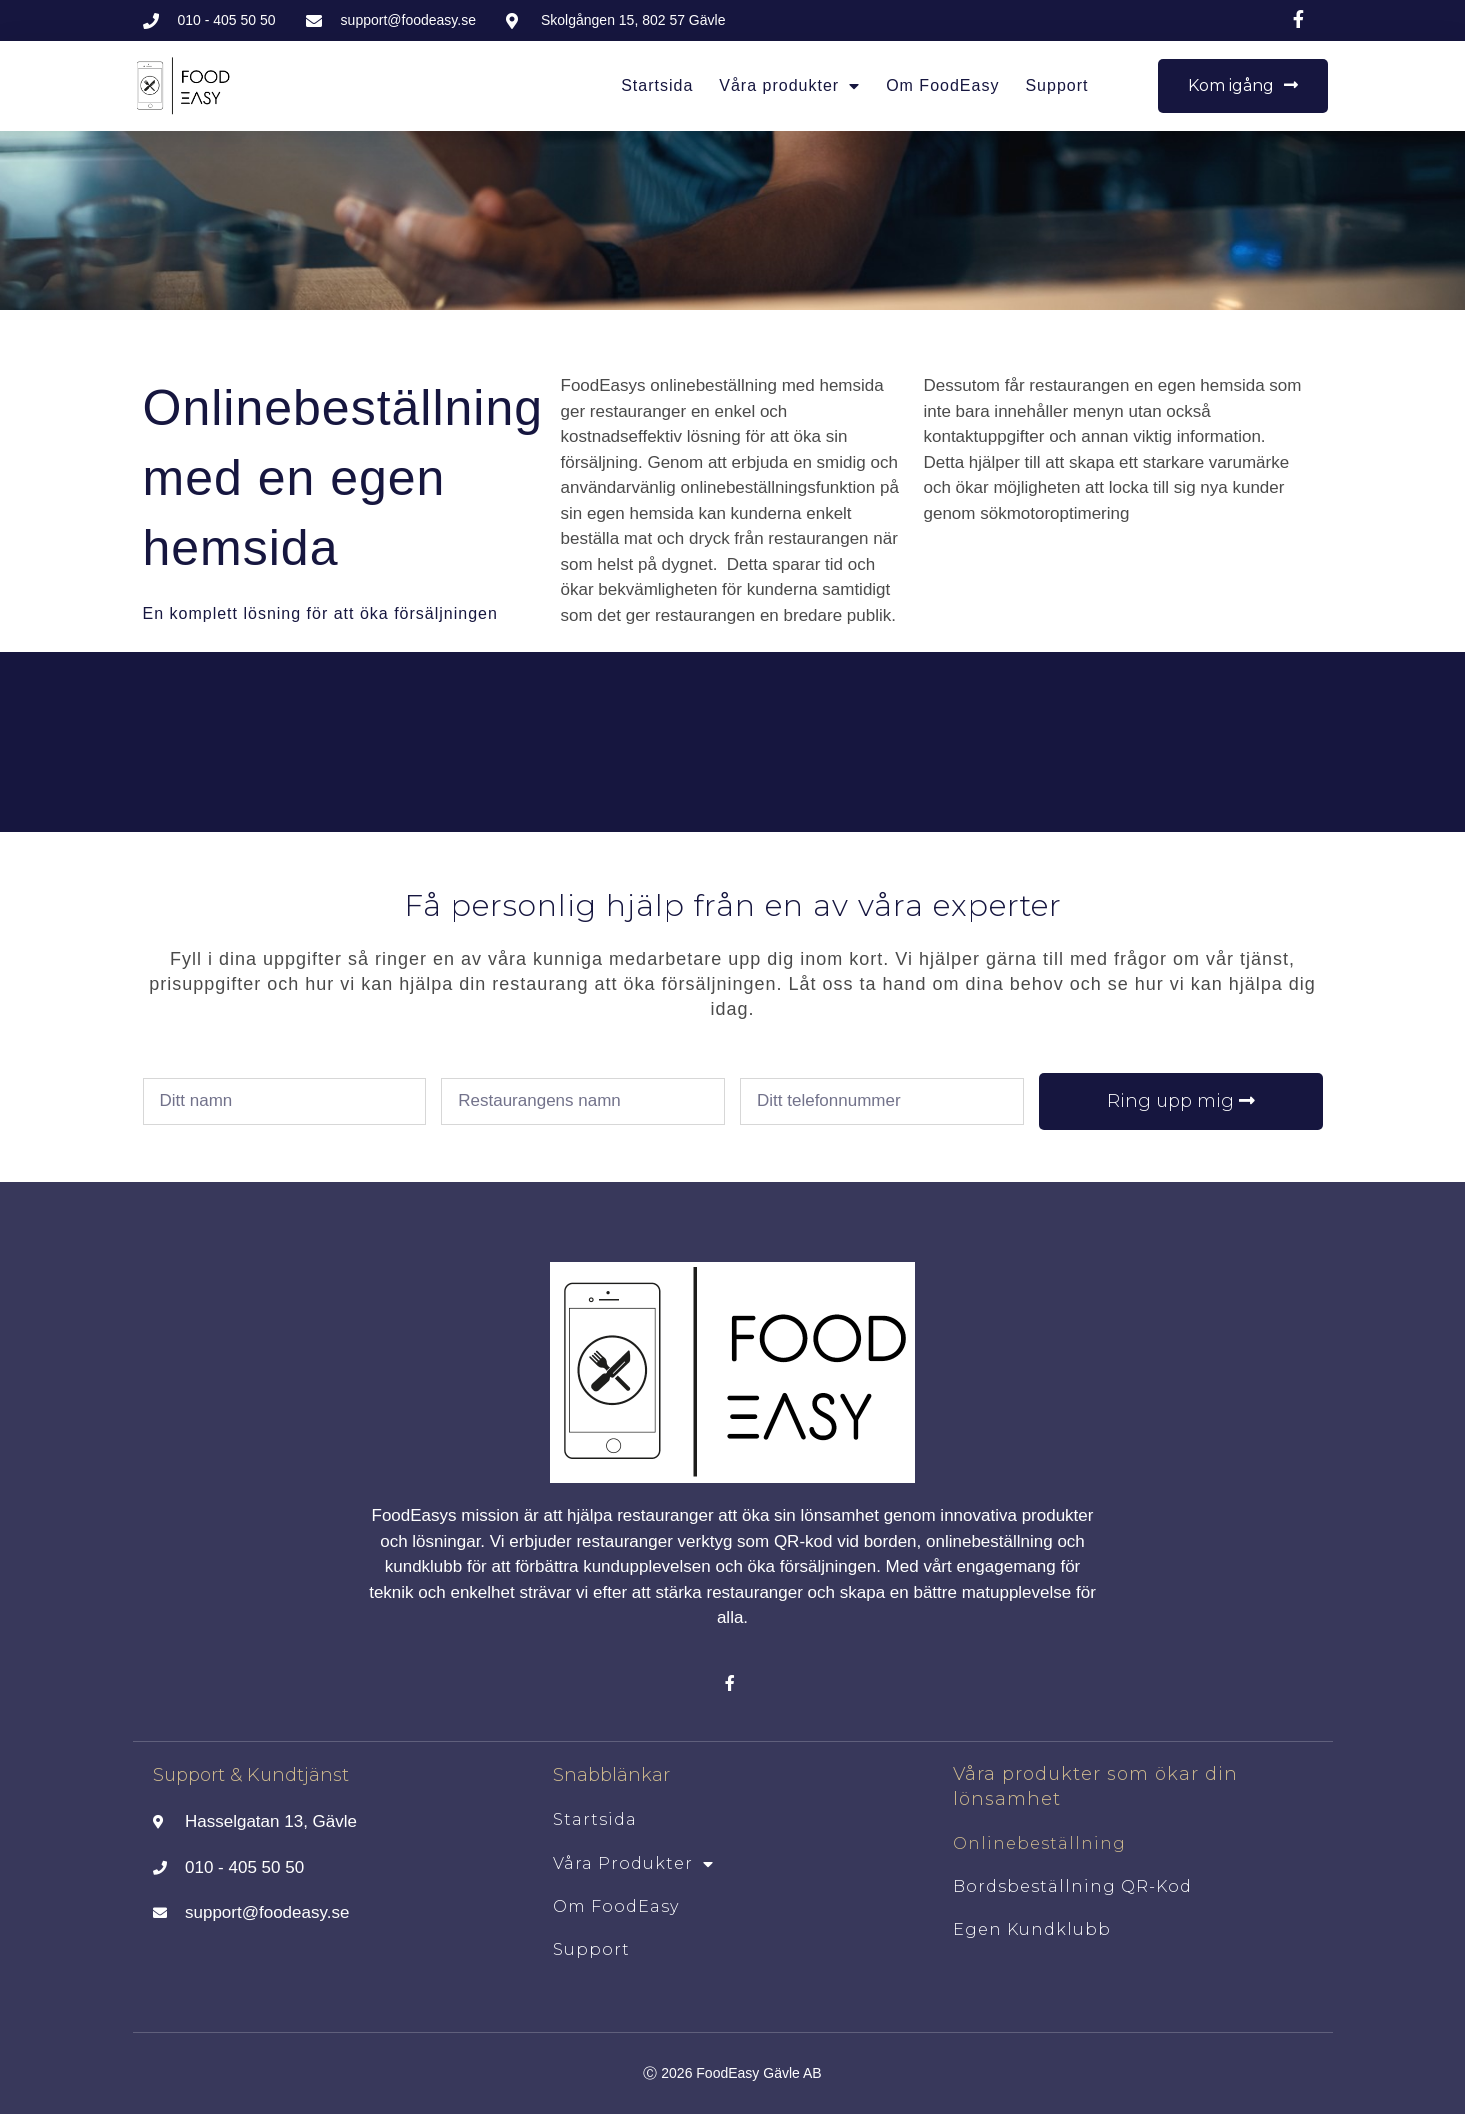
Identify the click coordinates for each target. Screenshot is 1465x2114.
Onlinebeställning (1039, 1843)
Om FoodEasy (942, 85)
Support (1056, 85)
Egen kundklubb (1032, 1929)
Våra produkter (789, 86)
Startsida (657, 85)
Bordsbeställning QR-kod (1072, 1886)
